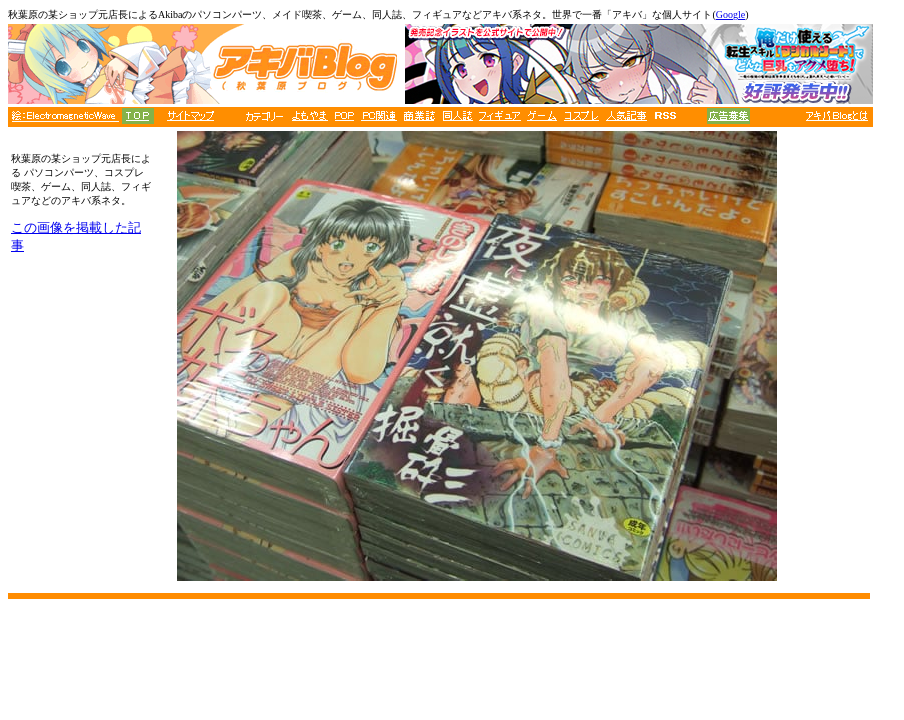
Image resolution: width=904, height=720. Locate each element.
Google (730, 14)
